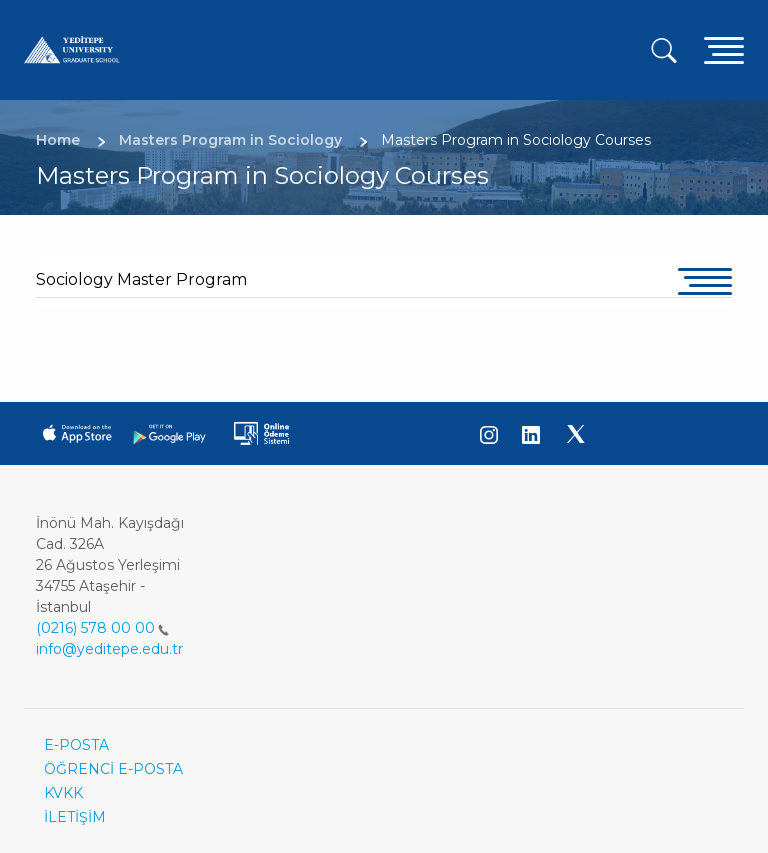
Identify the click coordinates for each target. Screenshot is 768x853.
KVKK (63, 793)
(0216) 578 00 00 (102, 628)
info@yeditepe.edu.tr (109, 649)
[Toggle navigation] (724, 49)
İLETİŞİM (75, 817)
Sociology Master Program (141, 279)
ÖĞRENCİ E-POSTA (113, 769)
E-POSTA (76, 745)
